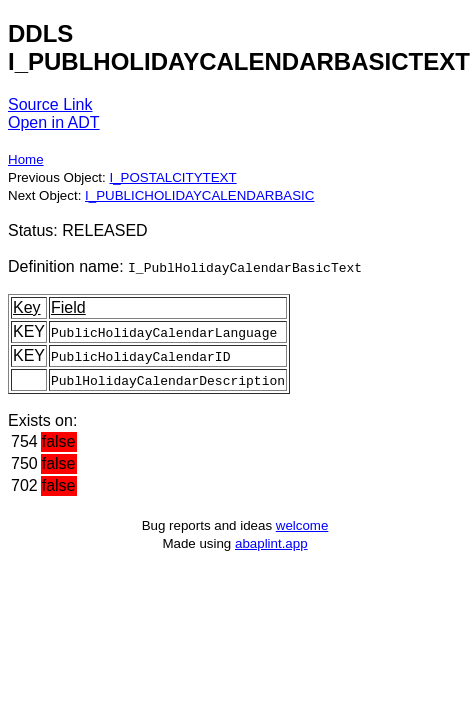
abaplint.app (271, 543)
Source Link (50, 104)
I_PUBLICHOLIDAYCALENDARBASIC (199, 195)
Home (26, 159)
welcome (302, 525)
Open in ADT (54, 122)
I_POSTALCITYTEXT (172, 177)
